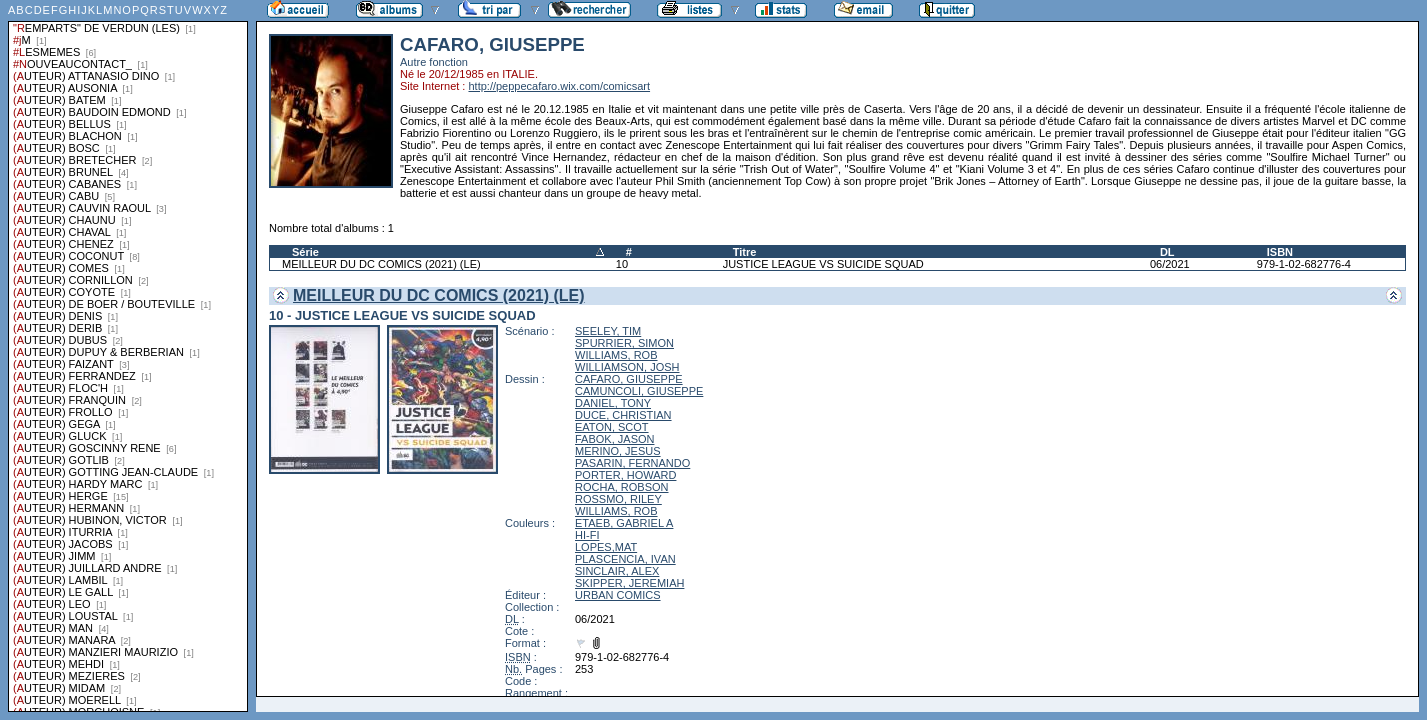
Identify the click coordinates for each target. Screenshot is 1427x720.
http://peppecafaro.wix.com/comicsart (559, 86)
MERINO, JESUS (618, 451)
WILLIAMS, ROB (616, 355)
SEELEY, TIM (608, 331)
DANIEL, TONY (613, 403)
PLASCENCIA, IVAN (625, 559)
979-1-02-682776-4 (1304, 264)
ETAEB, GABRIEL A (624, 523)
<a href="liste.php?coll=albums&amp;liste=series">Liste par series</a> (128, 356)
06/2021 (1170, 264)
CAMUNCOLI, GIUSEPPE (639, 391)
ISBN (1280, 252)
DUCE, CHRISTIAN (623, 415)
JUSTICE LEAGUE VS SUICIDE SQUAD (823, 264)
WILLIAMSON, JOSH (627, 367)
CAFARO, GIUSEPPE (629, 379)
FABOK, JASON (614, 439)
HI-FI (587, 535)
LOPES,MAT (606, 547)
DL (1167, 252)
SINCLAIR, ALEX (617, 571)
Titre (745, 252)
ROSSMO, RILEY (618, 499)
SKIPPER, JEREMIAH (629, 583)
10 (622, 264)
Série (305, 252)
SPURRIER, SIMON (624, 343)
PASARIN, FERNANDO (632, 463)
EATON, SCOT (612, 427)
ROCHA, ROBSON (622, 487)
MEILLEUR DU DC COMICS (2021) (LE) (381, 264)
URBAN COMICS (618, 595)
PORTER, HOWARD (625, 475)
